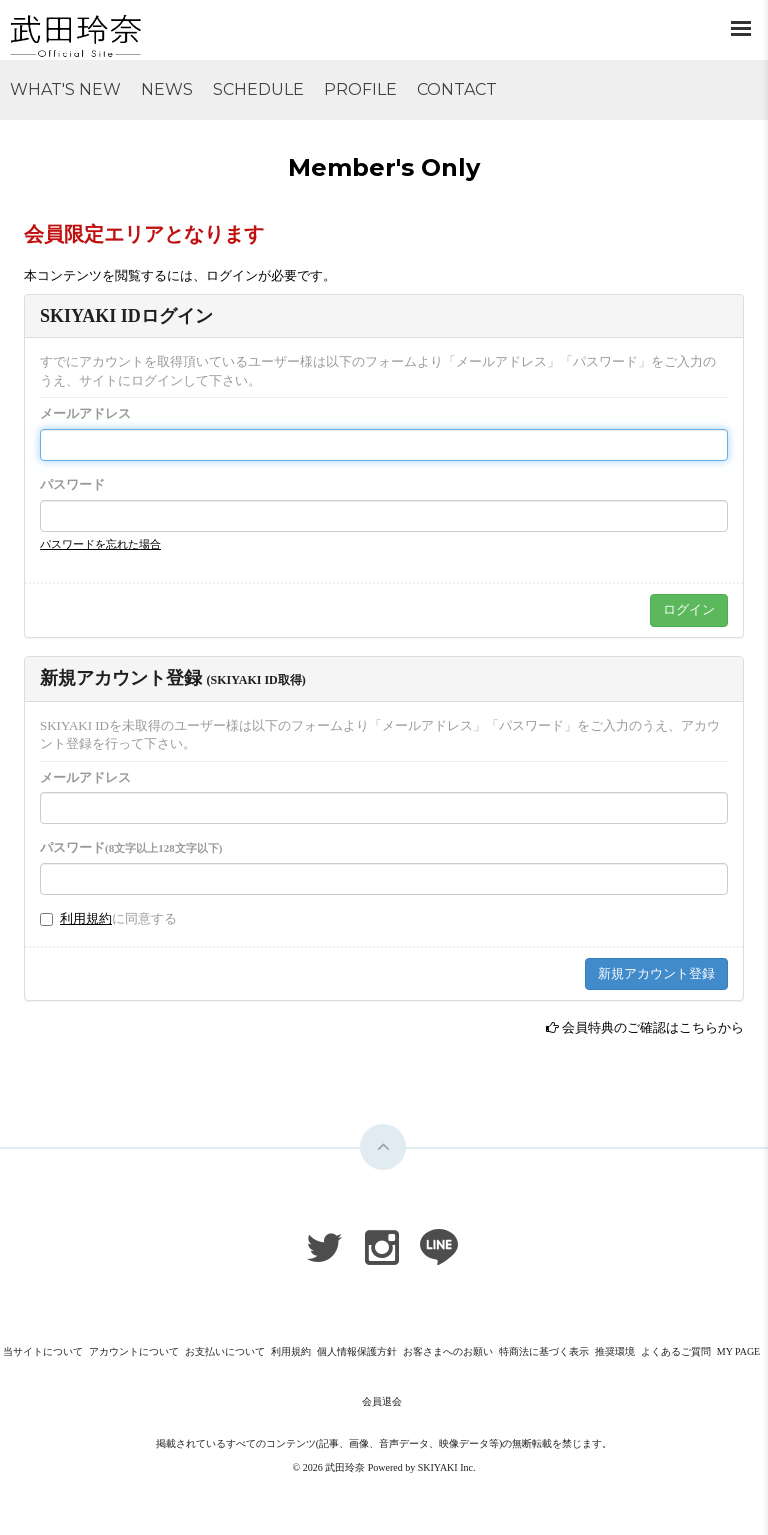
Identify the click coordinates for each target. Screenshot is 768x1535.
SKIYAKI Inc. (447, 1467)
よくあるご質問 (676, 1351)
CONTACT (457, 89)
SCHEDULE (258, 89)
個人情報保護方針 (357, 1351)
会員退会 (382, 1401)
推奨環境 (615, 1351)
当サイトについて (43, 1351)
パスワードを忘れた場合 (100, 544)
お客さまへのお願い (448, 1351)
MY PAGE (738, 1351)
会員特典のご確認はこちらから (653, 1027)
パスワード (72, 484)
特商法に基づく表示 (544, 1351)
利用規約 (86, 918)
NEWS (167, 89)
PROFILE (360, 89)
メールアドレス (85, 413)
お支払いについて (225, 1351)
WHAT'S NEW (65, 89)
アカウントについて (134, 1351)
